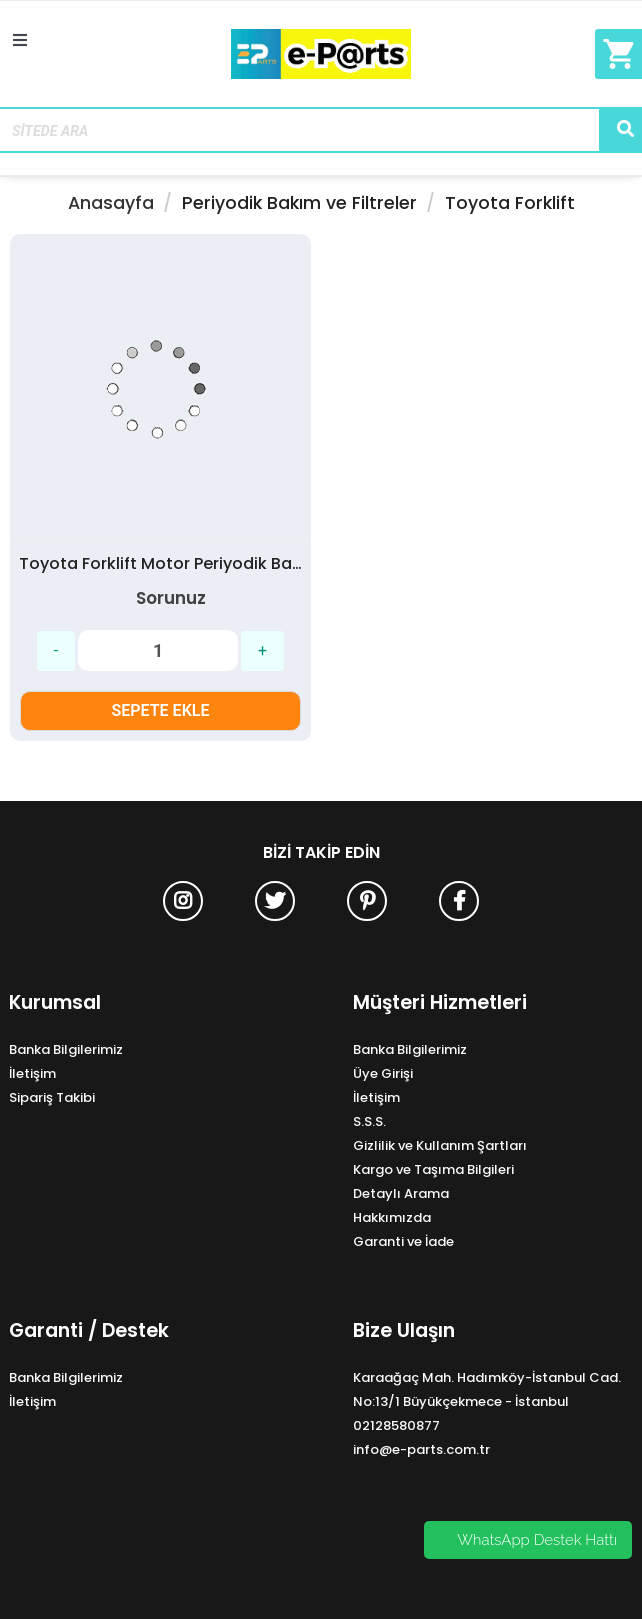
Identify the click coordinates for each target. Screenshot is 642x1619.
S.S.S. (369, 1121)
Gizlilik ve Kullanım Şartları (440, 1145)
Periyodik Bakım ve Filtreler (299, 203)
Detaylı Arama (401, 1193)
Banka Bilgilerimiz (66, 1049)
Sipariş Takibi (52, 1097)
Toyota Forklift (510, 203)
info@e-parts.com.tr (421, 1449)
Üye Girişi (383, 1073)
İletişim (32, 1073)
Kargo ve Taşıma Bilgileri (433, 1169)
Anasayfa (111, 203)
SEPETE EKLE (161, 710)
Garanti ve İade (403, 1241)
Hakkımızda (392, 1217)
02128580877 (396, 1425)
